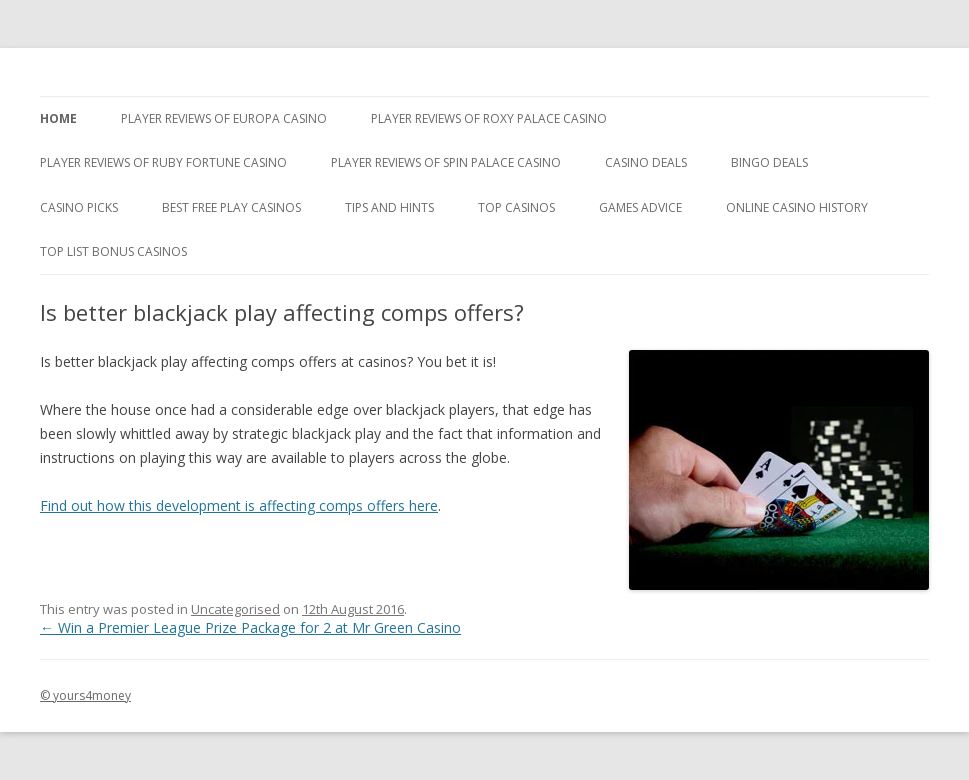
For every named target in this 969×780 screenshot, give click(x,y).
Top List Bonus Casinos (113, 251)
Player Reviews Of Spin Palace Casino (446, 162)
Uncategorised (235, 609)
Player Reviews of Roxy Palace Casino (489, 118)
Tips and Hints (389, 207)
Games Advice (640, 207)
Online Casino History (797, 207)
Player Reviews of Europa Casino (224, 118)
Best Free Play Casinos (231, 207)
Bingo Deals (769, 162)
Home (58, 118)
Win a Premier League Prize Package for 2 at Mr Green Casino (250, 627)
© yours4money (85, 695)
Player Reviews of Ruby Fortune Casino (163, 162)
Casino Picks (79, 207)
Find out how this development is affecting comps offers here (239, 505)
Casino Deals (646, 162)
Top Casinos (516, 207)
